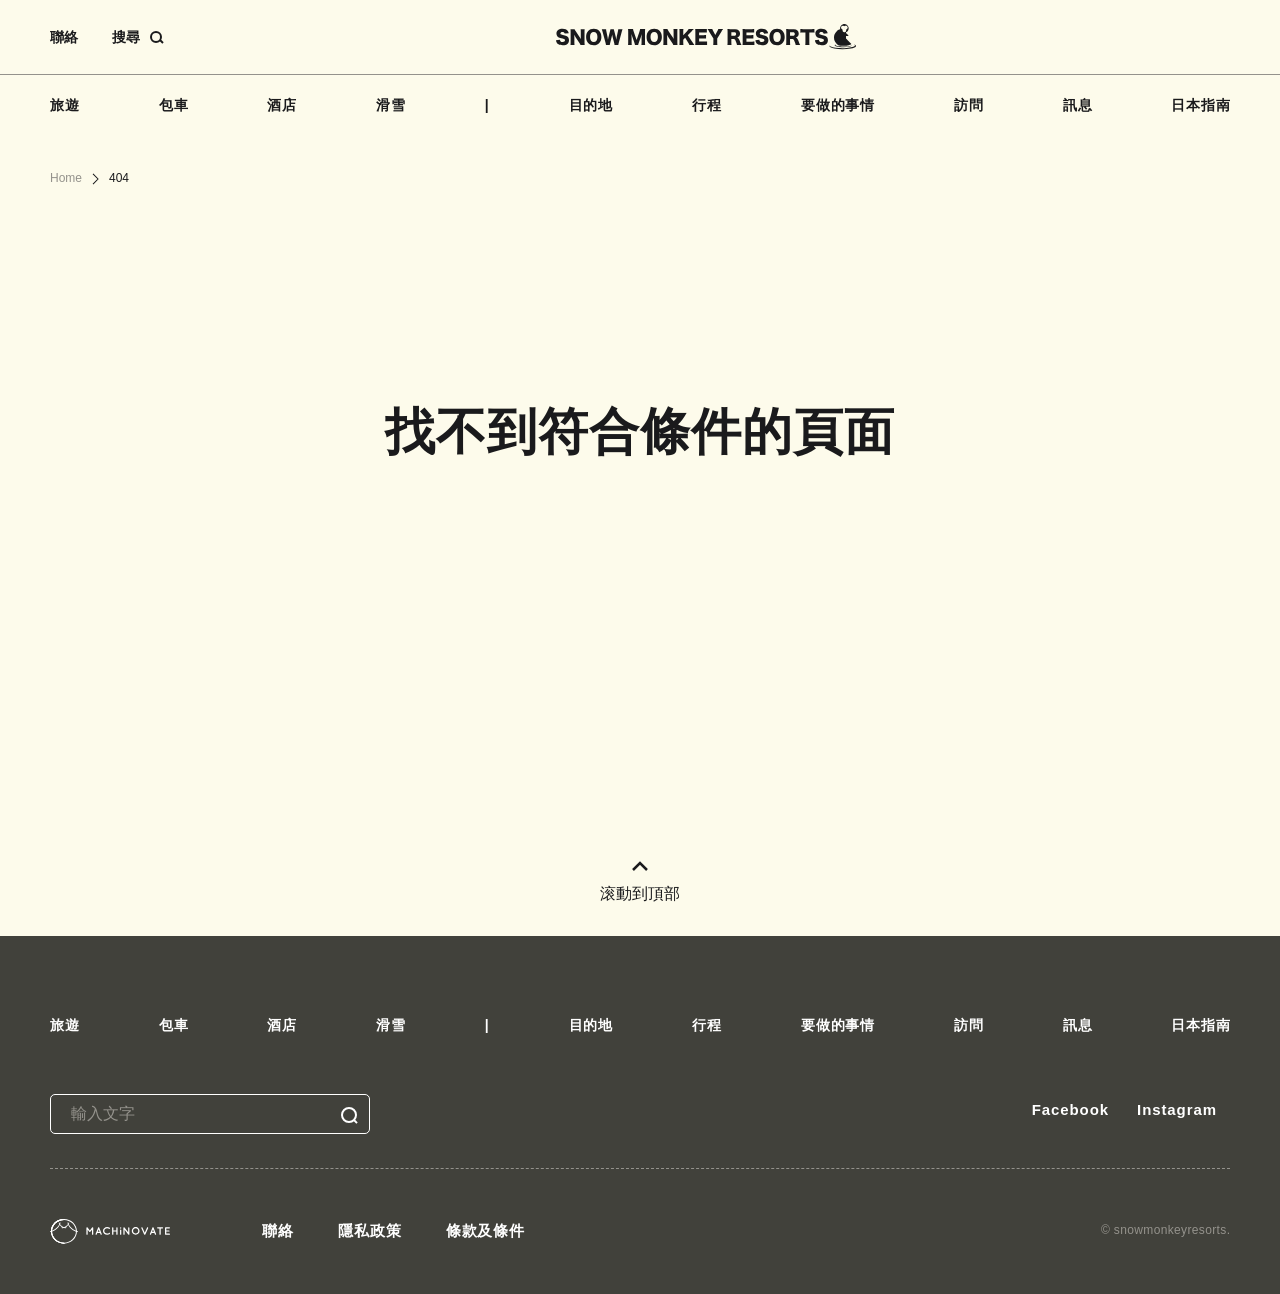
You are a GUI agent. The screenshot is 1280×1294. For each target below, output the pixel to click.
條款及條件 (486, 1230)
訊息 (1078, 105)
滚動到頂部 (640, 881)
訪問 (969, 105)
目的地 (591, 105)
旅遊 (65, 105)
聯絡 (64, 37)
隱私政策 (370, 1230)
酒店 (282, 105)
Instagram (1177, 1109)
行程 (707, 105)
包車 (174, 105)
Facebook (1070, 1109)
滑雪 (391, 105)
